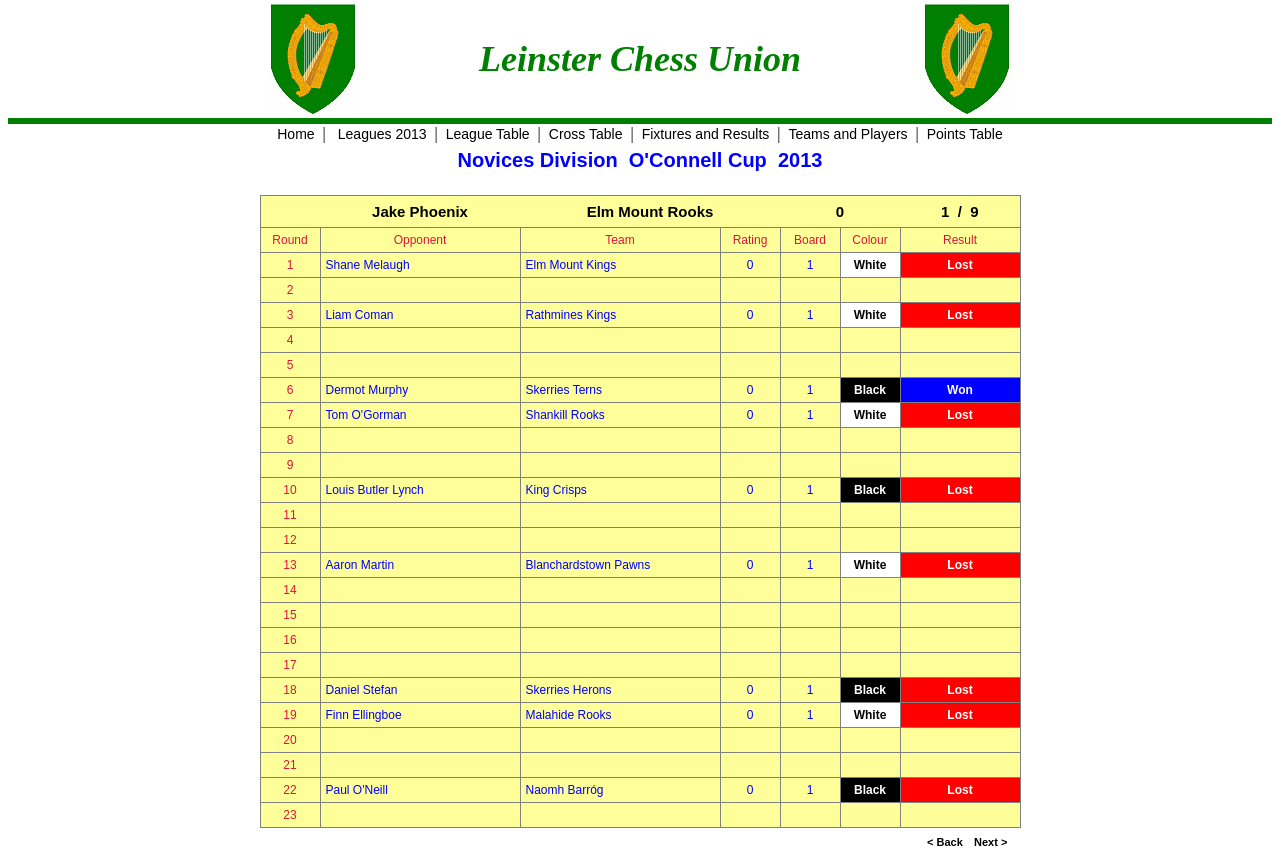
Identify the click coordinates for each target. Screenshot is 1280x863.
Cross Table (586, 134)
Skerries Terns (564, 390)
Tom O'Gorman (366, 415)
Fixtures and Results (706, 134)
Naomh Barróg (565, 790)
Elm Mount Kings (571, 265)
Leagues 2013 (382, 134)
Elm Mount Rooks (650, 211)
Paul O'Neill (357, 790)
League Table (488, 134)
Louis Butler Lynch (375, 490)
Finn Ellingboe (364, 715)
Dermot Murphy (367, 390)
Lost (959, 265)
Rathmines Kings (571, 315)
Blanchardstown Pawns (588, 565)
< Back (945, 842)
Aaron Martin (360, 565)
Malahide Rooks (569, 715)
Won (960, 390)
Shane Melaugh (368, 265)
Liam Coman (360, 315)
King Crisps (556, 490)
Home (295, 134)
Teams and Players (847, 134)
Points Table (965, 134)
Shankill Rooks (565, 415)
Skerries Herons (569, 690)
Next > (990, 842)
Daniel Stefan (362, 690)
